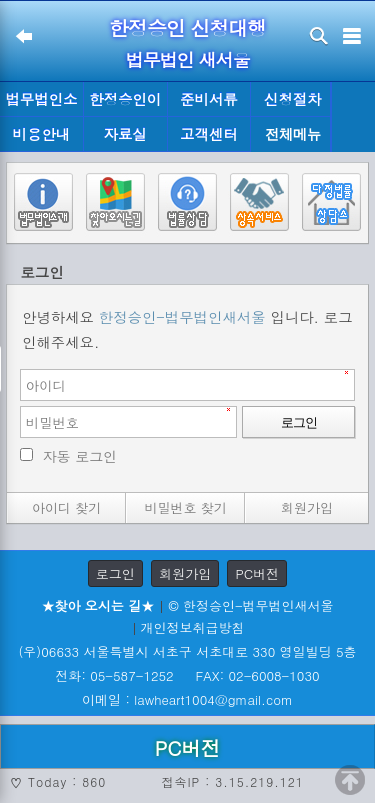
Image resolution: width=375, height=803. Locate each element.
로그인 (115, 573)
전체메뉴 (293, 134)
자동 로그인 (80, 456)
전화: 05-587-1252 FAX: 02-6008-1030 (187, 675)
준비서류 (209, 99)
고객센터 (209, 134)
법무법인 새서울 (187, 59)
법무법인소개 (41, 103)
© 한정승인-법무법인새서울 (250, 605)
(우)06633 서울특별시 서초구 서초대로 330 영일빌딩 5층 (187, 651)
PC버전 (257, 573)
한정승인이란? (125, 103)
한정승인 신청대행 (188, 27)
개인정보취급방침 (193, 627)
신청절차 (293, 99)
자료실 (125, 134)
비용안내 (42, 134)
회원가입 (185, 573)
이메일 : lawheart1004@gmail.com (187, 699)
